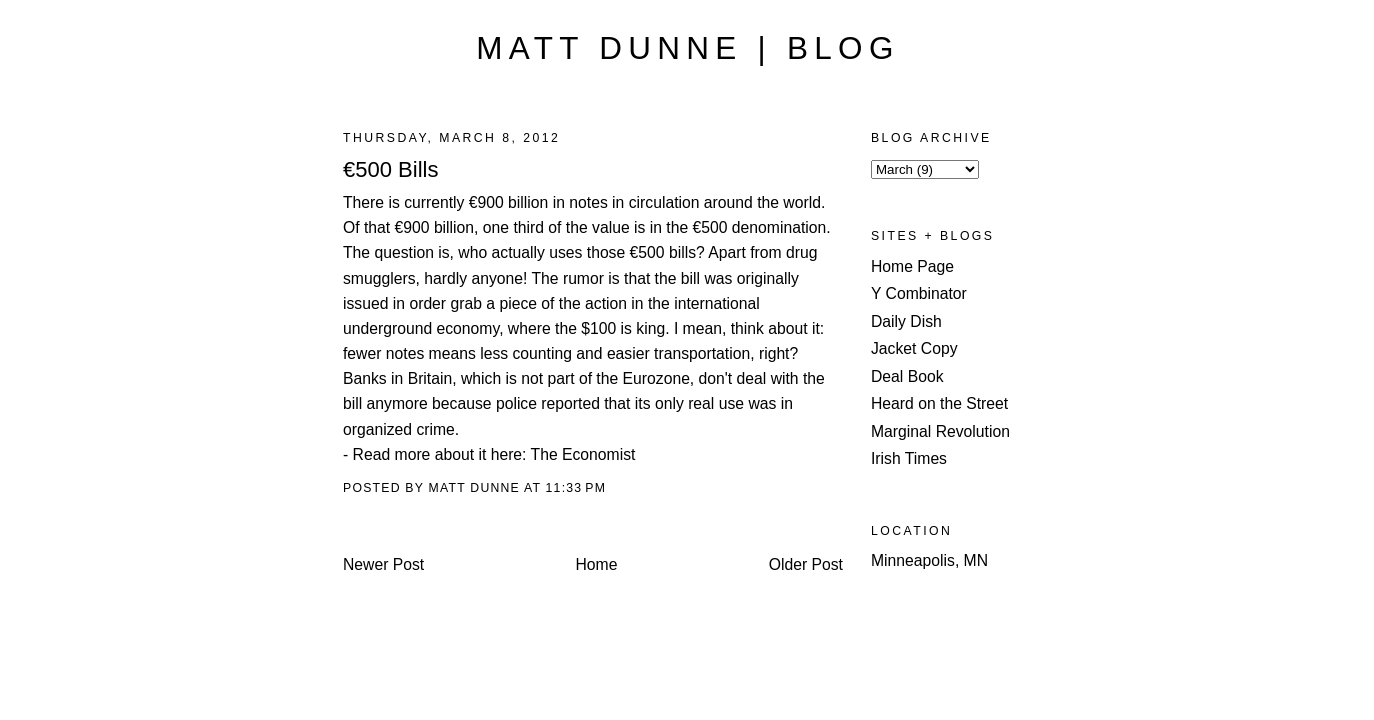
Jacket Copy (914, 348)
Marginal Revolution (940, 431)
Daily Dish (906, 321)
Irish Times (909, 458)
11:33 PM (576, 488)
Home (597, 564)
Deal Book (907, 376)
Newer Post (383, 564)
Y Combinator (919, 293)
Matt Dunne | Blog (687, 48)
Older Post (806, 564)
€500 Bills (390, 169)
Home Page (912, 266)
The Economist (583, 454)
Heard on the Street (939, 403)
